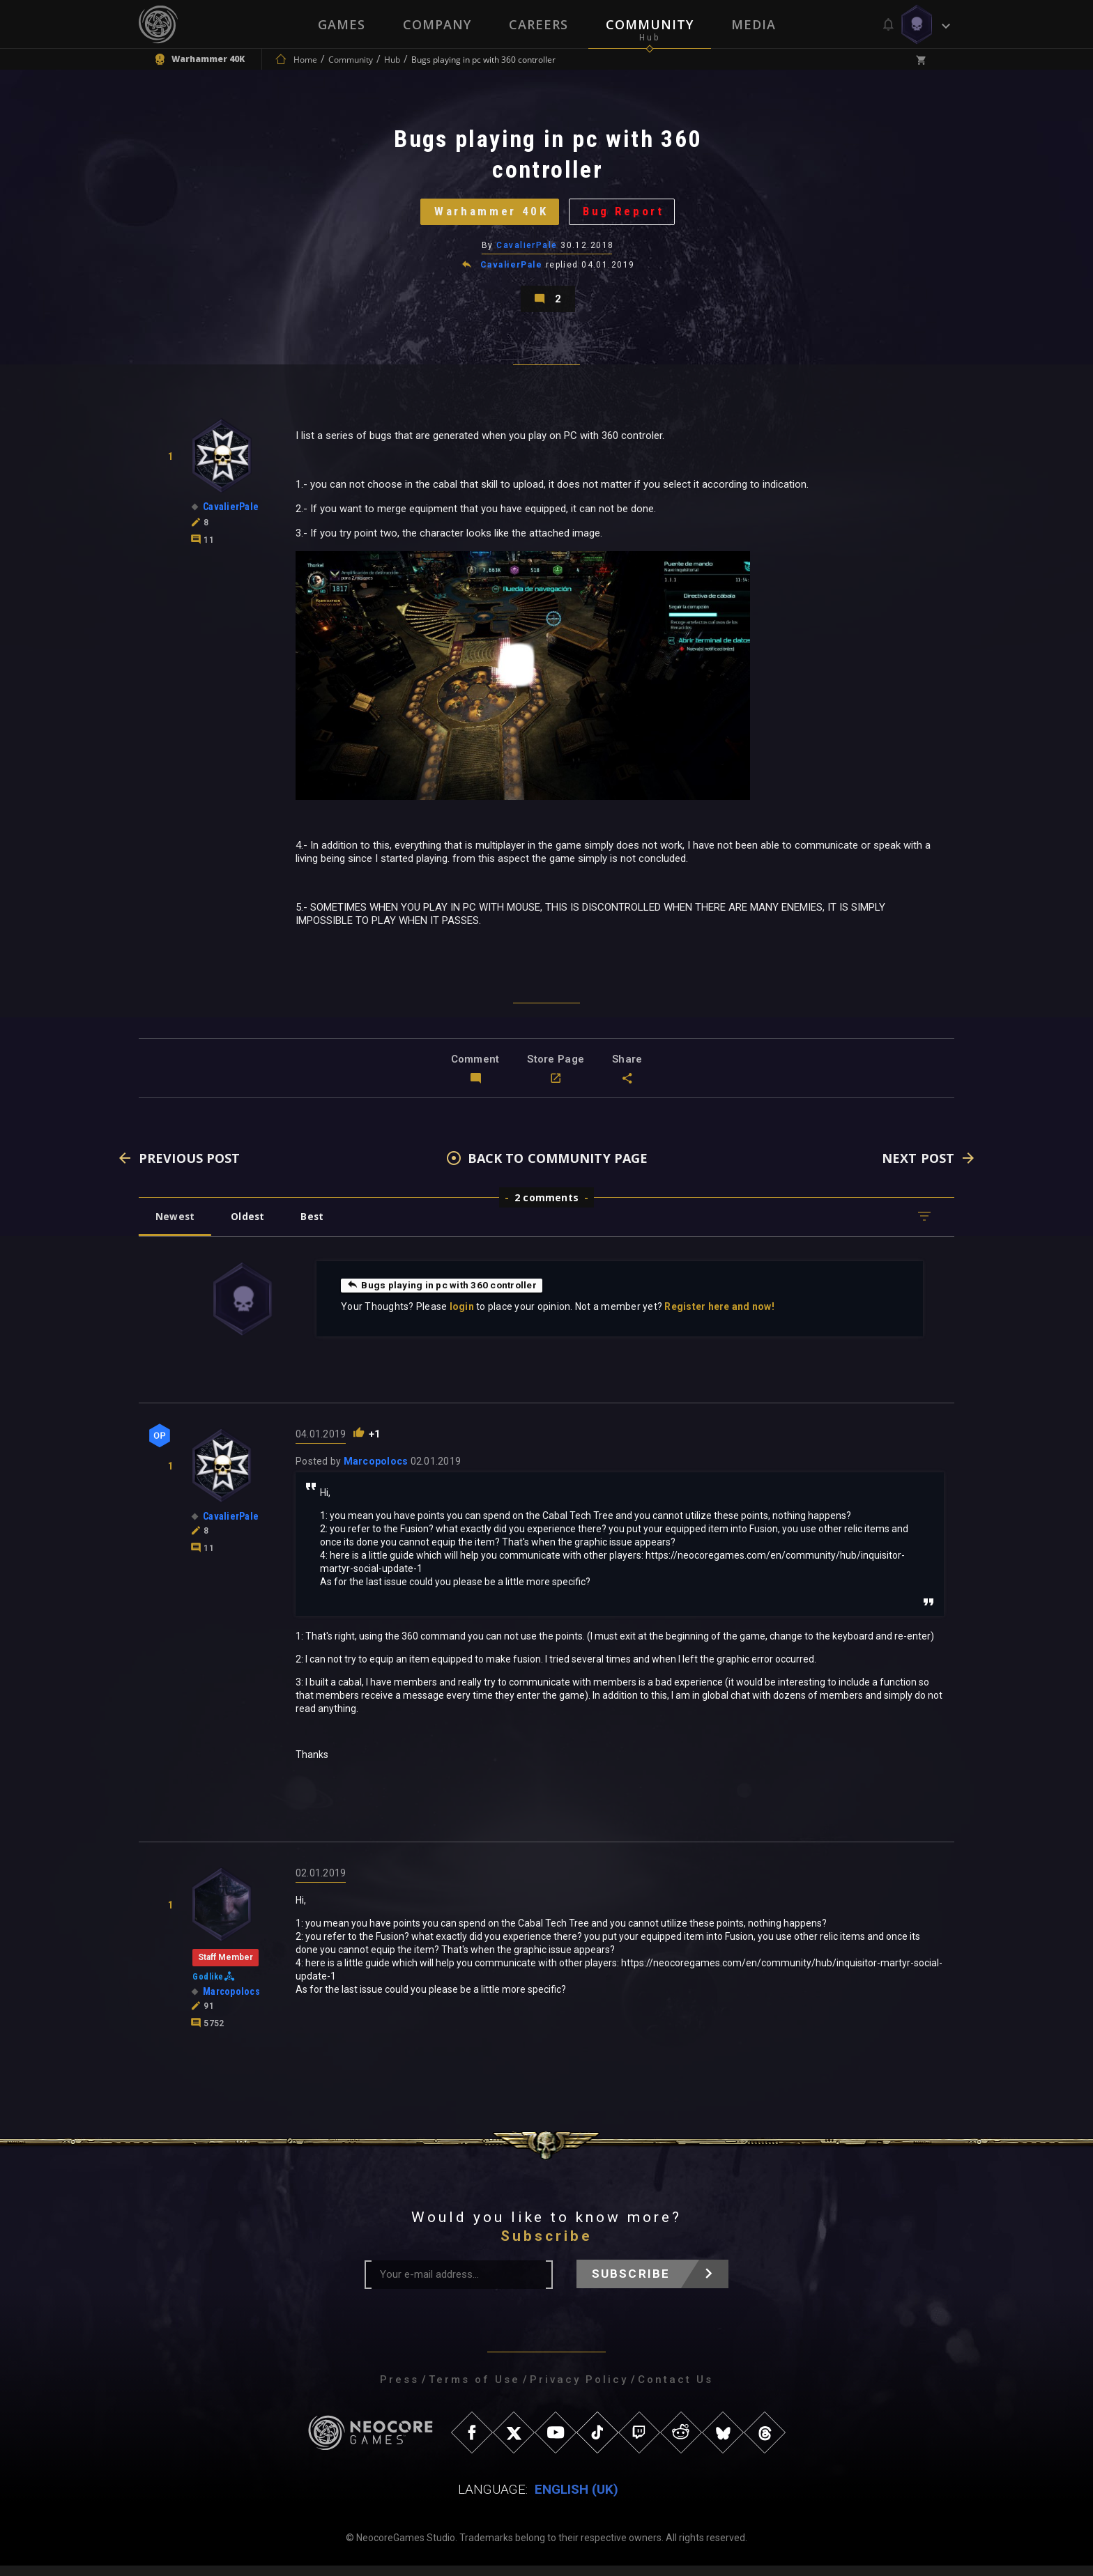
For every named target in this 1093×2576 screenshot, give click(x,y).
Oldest (251, 1226)
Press (399, 2390)
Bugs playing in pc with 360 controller (443, 1295)
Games (341, 24)
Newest (176, 1226)
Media (753, 24)
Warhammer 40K (489, 215)
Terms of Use (474, 2390)
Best (318, 1226)
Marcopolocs (376, 1471)
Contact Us (675, 2390)
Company (437, 24)
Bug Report (627, 215)
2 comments (546, 1207)
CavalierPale (527, 250)
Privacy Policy (579, 2390)
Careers (538, 24)
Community (650, 24)
